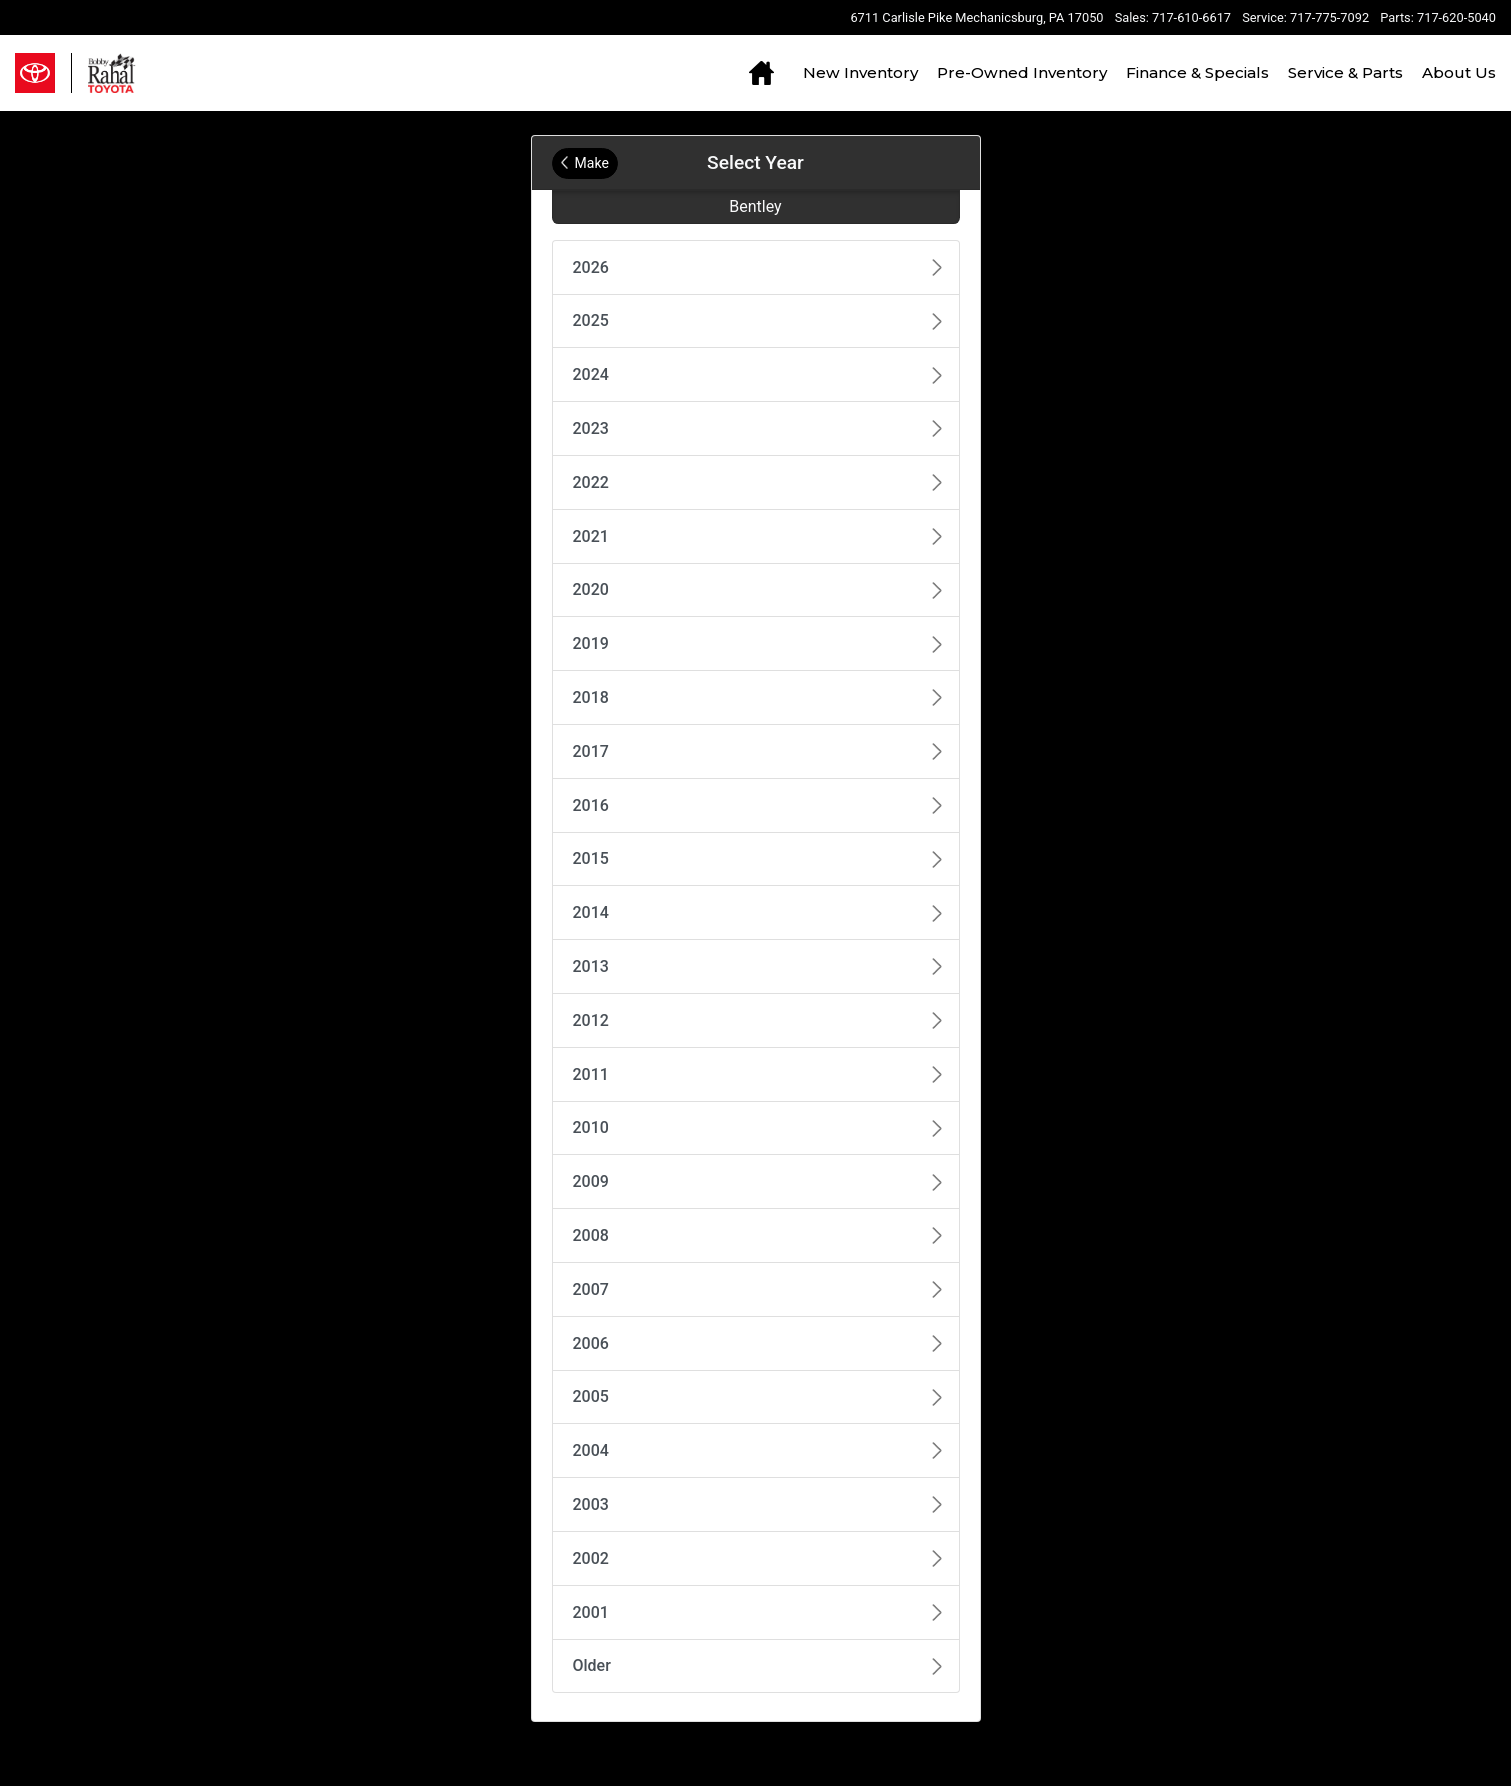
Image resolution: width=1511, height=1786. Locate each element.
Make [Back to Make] (585, 163)
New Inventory (860, 72)
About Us (1459, 72)
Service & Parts (1345, 72)
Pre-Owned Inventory (1022, 72)
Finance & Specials (1197, 72)
